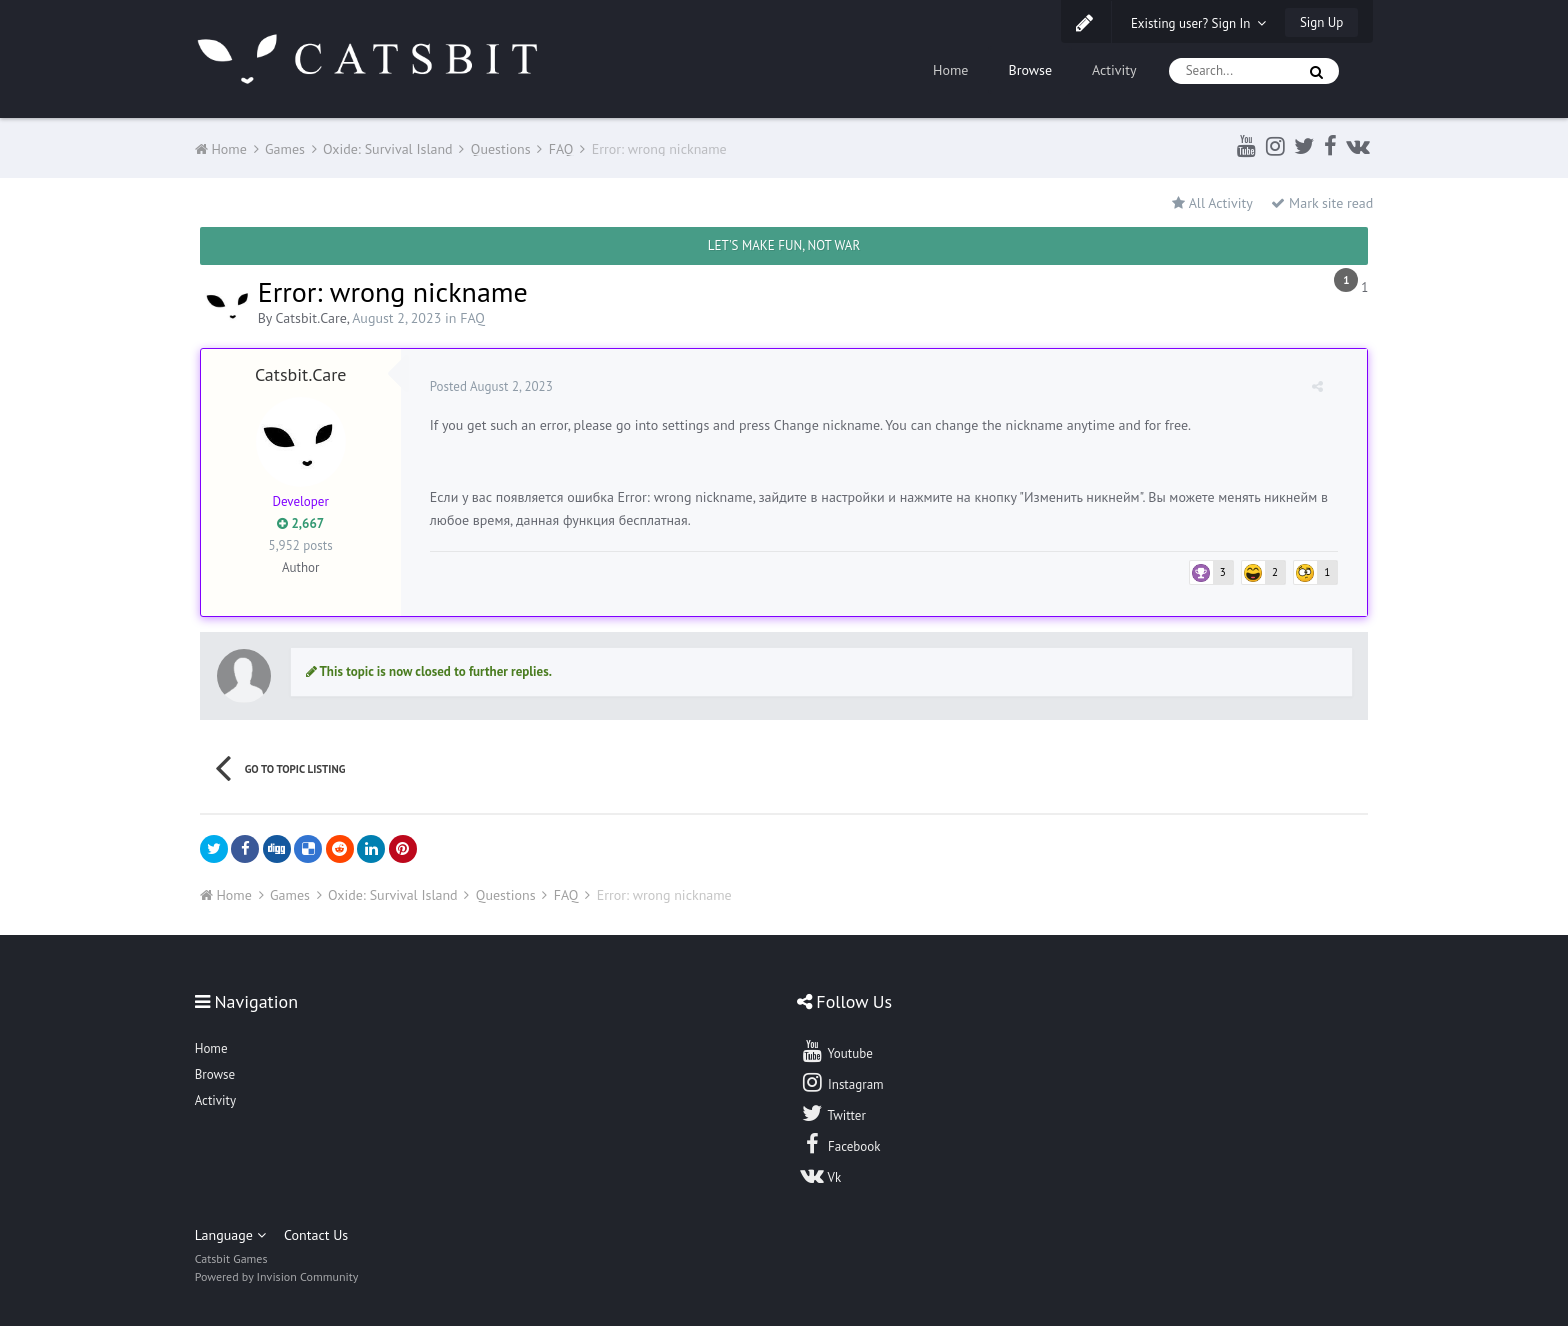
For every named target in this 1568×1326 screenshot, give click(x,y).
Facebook (840, 1144)
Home (950, 70)
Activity (1114, 70)
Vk (821, 1175)
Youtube (836, 1051)
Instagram (842, 1082)
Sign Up (1321, 22)
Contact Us (316, 1235)
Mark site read (1322, 203)
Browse (1030, 70)
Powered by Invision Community (277, 1276)
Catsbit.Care (311, 318)
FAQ (472, 318)
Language (230, 1235)
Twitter (833, 1113)
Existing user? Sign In (1199, 23)
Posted (492, 386)
